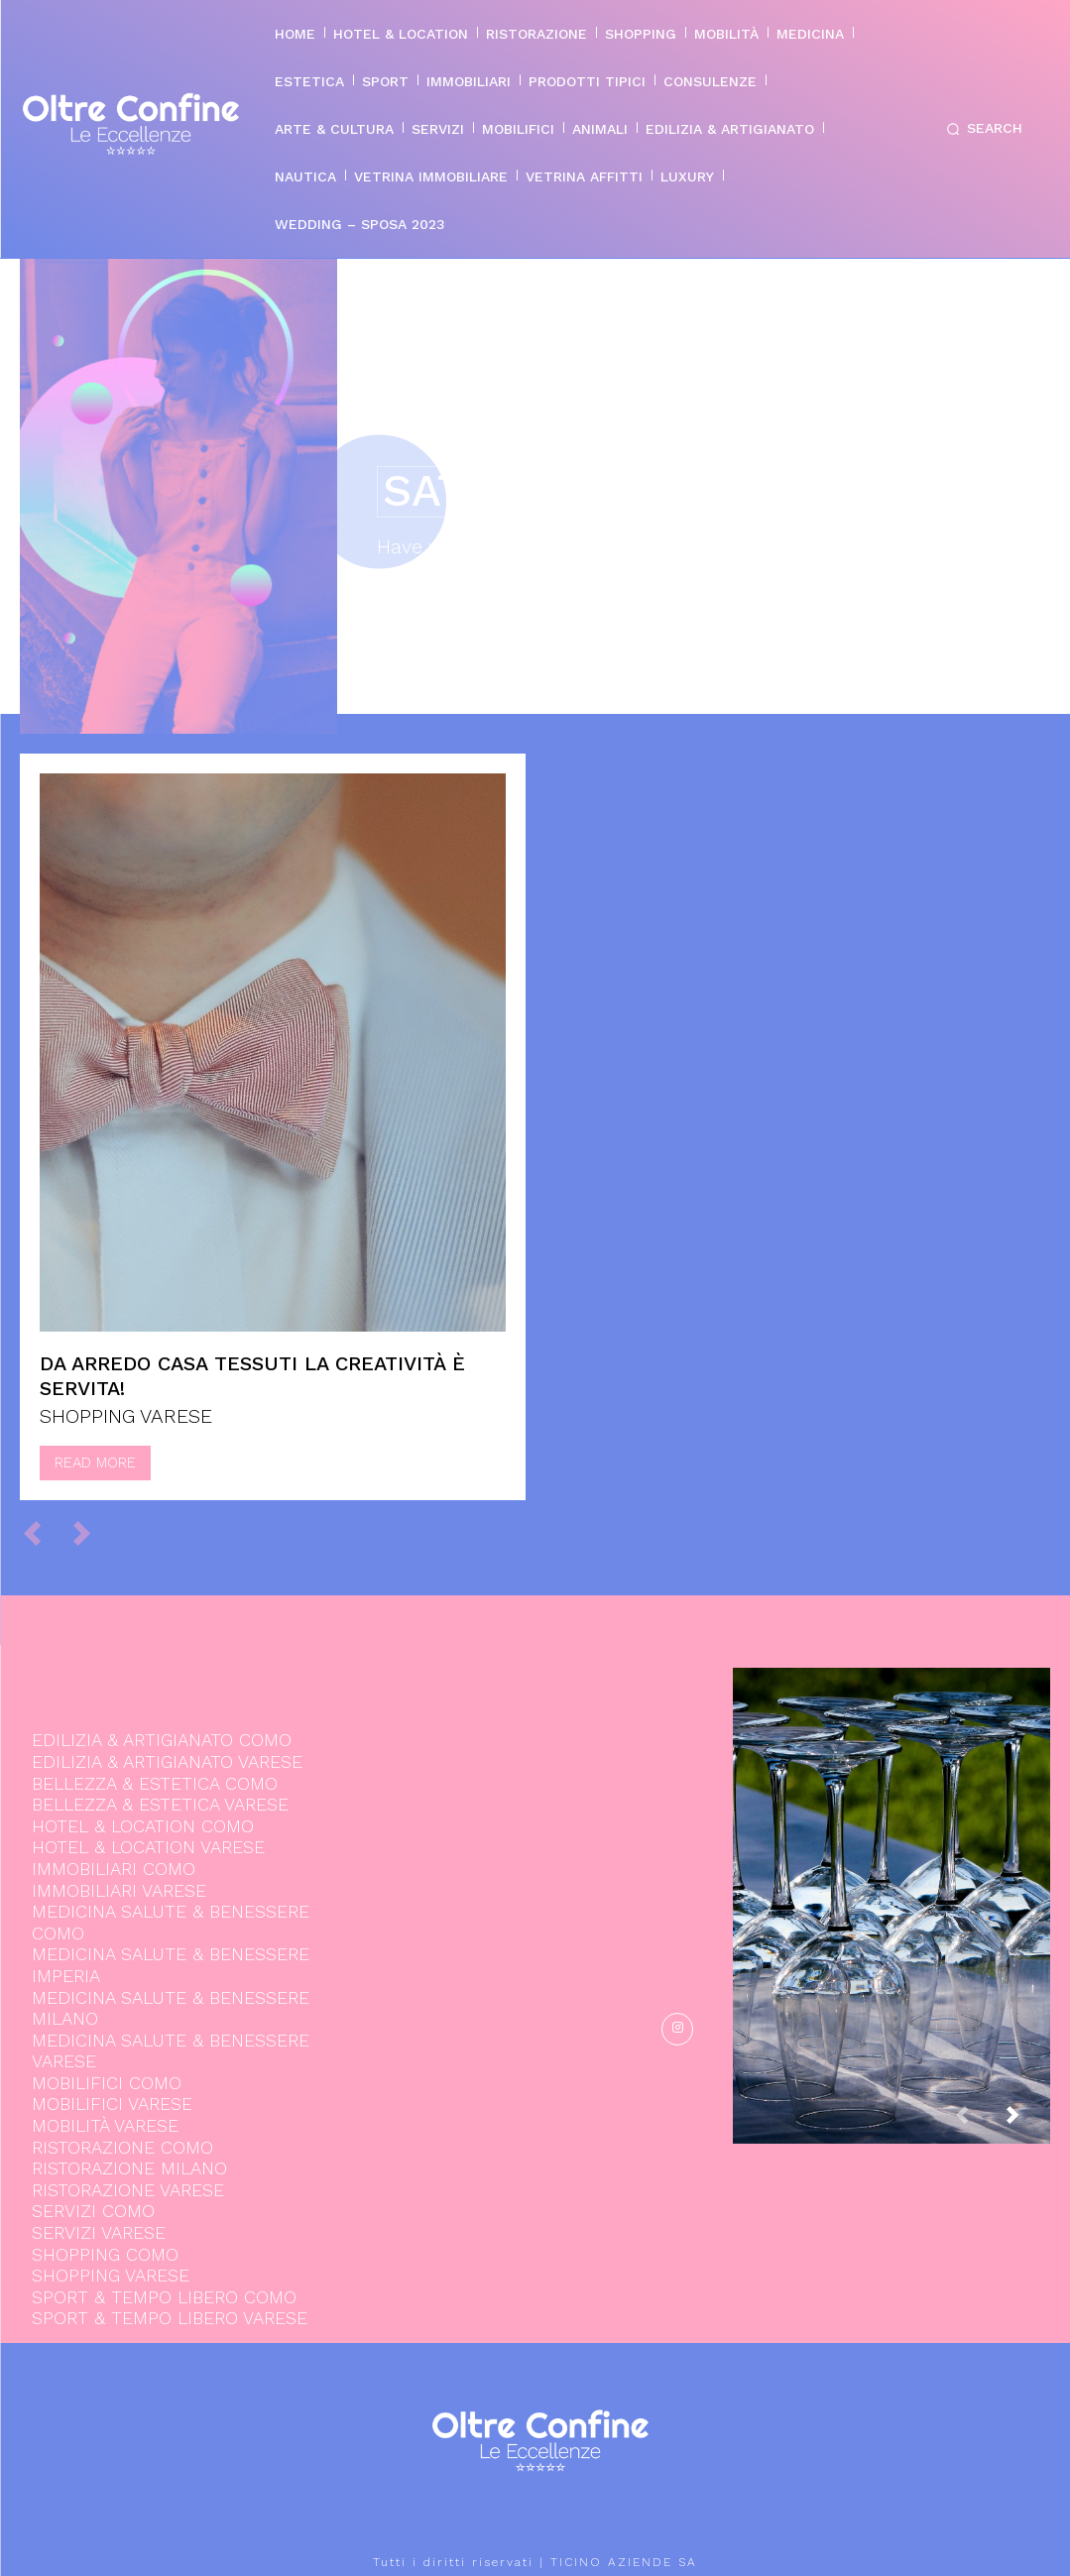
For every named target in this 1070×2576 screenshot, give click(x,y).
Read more (95, 1462)
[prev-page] (41, 1533)
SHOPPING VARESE (126, 1416)
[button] (981, 129)
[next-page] (1028, 2121)
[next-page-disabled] (90, 1533)
